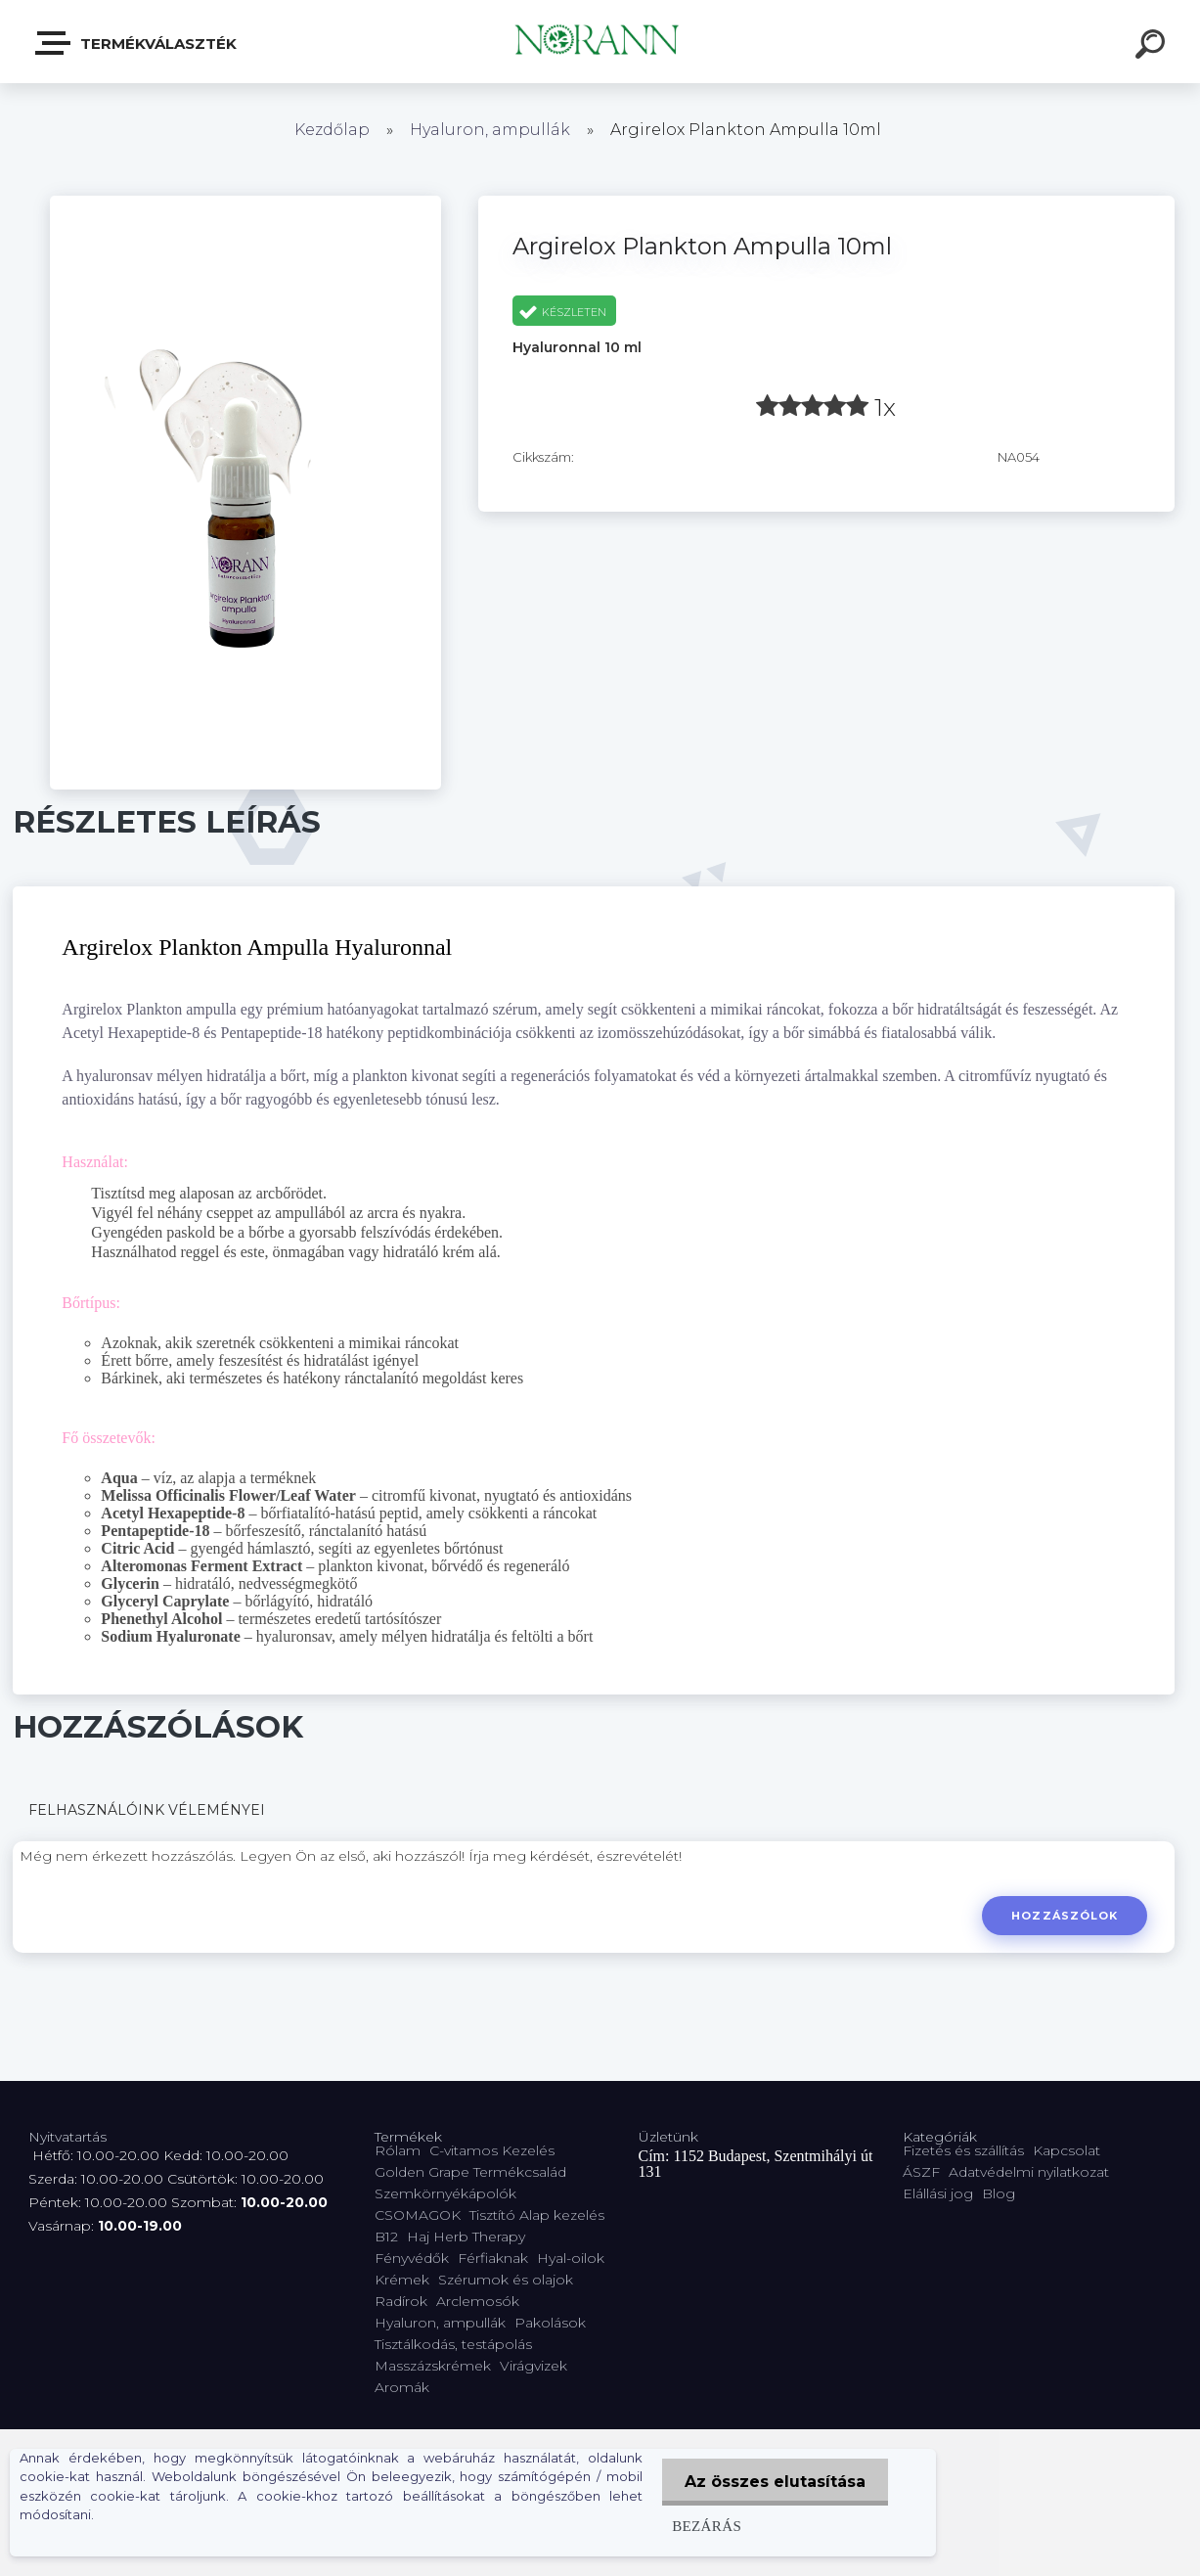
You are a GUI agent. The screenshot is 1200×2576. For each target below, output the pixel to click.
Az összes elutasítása (773, 2481)
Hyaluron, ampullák (490, 129)
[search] (1153, 46)
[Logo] (600, 41)
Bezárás (702, 2525)
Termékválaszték (137, 43)
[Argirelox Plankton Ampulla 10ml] (245, 202)
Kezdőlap (332, 129)
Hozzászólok (1063, 1915)
